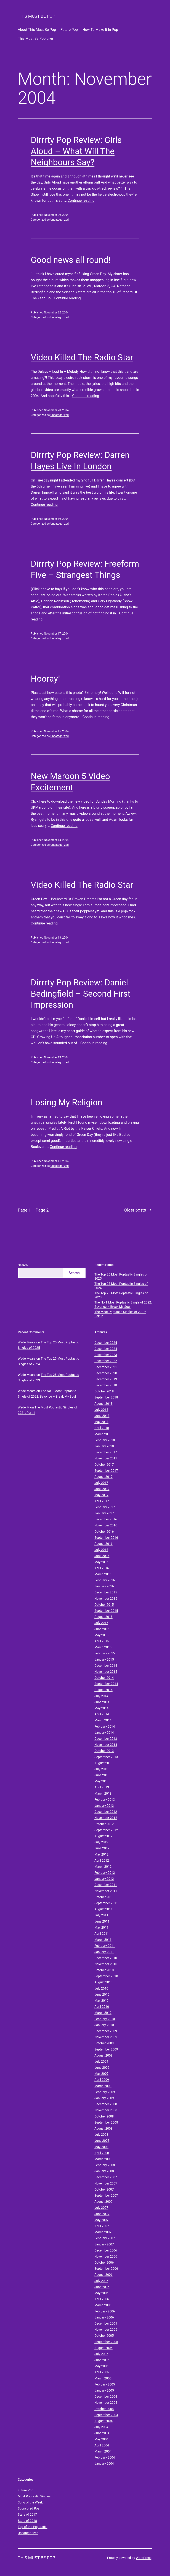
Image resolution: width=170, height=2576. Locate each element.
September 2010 (106, 1976)
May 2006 (101, 2293)
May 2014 (101, 1708)
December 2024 (105, 1349)
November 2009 (105, 2037)
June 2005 (101, 2360)
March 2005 (102, 2378)
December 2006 (105, 2250)
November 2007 (105, 2183)
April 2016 (101, 1568)
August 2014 (103, 1690)
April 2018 (101, 1428)
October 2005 (104, 2335)
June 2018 (101, 1416)
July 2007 (101, 2207)
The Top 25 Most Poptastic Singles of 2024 (121, 1286)
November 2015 (105, 1598)
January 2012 (104, 1879)
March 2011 (102, 1939)
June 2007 (101, 2214)
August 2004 (103, 2421)
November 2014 (105, 1671)
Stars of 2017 (27, 2514)
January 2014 (104, 1732)
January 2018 (104, 1446)
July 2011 (101, 1915)
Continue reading (81, 200)
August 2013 (103, 1763)
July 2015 (101, 1623)
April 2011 (101, 1933)
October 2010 (104, 1970)
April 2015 (101, 1641)
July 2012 (101, 1842)
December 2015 (105, 1592)
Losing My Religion (66, 1102)
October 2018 (104, 1391)
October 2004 (104, 2409)
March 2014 (102, 1720)
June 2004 (101, 2433)
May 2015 (101, 1635)
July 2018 (101, 1409)
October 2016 (104, 1531)
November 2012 (105, 1818)
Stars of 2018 (27, 2521)
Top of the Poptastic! (32, 2527)
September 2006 (106, 2268)
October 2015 (104, 1604)
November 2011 (105, 1891)
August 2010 (103, 1982)
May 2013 (101, 1781)
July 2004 (101, 2427)
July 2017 (101, 1483)
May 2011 (101, 1927)
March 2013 (102, 1793)
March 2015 (102, 1647)
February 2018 (104, 1440)
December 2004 (105, 2396)
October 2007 (104, 2189)
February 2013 (104, 1799)
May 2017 (101, 1495)
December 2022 (105, 1361)
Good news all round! (70, 260)
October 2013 (104, 1751)
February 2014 (104, 1726)
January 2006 (104, 2317)
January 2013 (104, 1805)
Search (23, 1265)
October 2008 (104, 2116)
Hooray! (45, 679)
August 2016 (103, 1543)
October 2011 (104, 1897)
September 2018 (106, 1397)
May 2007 (101, 2220)
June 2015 (101, 1629)
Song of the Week (30, 2502)
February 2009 (104, 2092)
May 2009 (101, 2073)
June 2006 (101, 2287)
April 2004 (101, 2445)
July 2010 (101, 1988)
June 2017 (101, 1489)
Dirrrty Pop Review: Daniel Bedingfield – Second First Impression (81, 993)
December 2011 (105, 1885)
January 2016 (104, 1586)
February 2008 (104, 2165)
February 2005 (104, 2384)
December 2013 (105, 1738)
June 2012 (101, 1848)
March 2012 (102, 1866)
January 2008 (104, 2171)
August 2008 (103, 2128)
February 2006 (104, 2311)
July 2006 (101, 2281)
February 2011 (104, 1946)
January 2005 (104, 2390)
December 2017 (105, 1452)
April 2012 (101, 1860)
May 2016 (101, 1562)
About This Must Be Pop (37, 29)
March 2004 (102, 2451)
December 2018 (105, 1385)
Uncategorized (59, 219)
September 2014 (106, 1684)
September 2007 (106, 2195)
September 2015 (106, 1610)
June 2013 (101, 1775)
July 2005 (101, 2354)
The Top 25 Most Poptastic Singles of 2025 (121, 1276)
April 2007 (101, 2226)
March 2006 (102, 2305)
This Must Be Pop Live (35, 38)
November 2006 (105, 2256)
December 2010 (105, 1958)
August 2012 (103, 1836)
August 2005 (103, 2348)
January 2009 (104, 2098)
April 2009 (101, 2080)
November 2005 (105, 2329)
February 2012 (104, 1872)
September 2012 (106, 1830)
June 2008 (101, 2140)
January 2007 (104, 2244)
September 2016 (106, 1537)
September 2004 (106, 2415)
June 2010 (101, 1994)
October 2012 (104, 1824)
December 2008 (105, 2104)
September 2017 (106, 1470)
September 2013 (106, 1757)
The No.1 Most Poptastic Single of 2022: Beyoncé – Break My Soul (123, 1304)
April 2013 (101, 1787)
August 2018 (103, 1403)
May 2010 (101, 2000)
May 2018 (101, 1422)
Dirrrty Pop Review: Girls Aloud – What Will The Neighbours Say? (76, 151)
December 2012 (105, 1811)
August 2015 (103, 1617)
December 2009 (105, 2031)
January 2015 (104, 1659)
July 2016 (101, 1550)
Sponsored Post (29, 2508)
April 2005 (101, 2372)
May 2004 (101, 2439)
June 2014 (101, 1702)
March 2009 (102, 2086)
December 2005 (105, 2323)
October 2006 (104, 2262)
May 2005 (101, 2366)
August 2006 (103, 2274)
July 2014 (101, 1696)
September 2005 (106, 2342)
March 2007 (102, 2232)
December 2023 (105, 1355)
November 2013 (105, 1744)
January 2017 (104, 1513)
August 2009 (103, 2055)
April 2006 (101, 2299)
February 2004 (104, 2457)
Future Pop (69, 29)
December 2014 (105, 1665)
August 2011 (103, 1909)
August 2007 (103, 2201)
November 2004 (105, 2402)
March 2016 (102, 1574)
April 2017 (101, 1501)
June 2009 (101, 2067)
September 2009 (106, 2049)
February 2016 (104, 1580)
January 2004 (104, 2463)
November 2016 (105, 1525)
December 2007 (105, 2177)
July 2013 (101, 1769)
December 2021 (105, 1367)
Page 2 (42, 1210)
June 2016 (101, 1556)
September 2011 (106, 1903)
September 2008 (106, 2122)
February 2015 (104, 1653)
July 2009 (101, 2061)
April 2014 (101, 1714)
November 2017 (105, 1458)
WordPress (143, 2558)
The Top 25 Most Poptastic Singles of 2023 (121, 1295)
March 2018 (102, 1434)
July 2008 (101, 2134)
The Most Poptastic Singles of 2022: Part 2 (120, 1314)
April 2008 (101, 2153)
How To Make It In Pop (100, 29)
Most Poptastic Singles (34, 2496)
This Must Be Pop (36, 16)
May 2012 (101, 1854)
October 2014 (104, 1677)
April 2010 (101, 2006)
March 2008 (102, 2159)
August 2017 (103, 1476)
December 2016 (105, 1519)
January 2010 (104, 2025)
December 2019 (105, 1379)
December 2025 (105, 1342)
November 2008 (105, 2110)
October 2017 (104, 1464)
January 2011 (104, 1952)
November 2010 (105, 1964)
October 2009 (104, 2043)
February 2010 (104, 2019)
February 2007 (104, 2238)
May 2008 (101, 2147)
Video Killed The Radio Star (82, 357)
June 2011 (101, 1921)
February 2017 (104, 1507)
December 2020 (105, 1373)
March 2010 (102, 2013)
